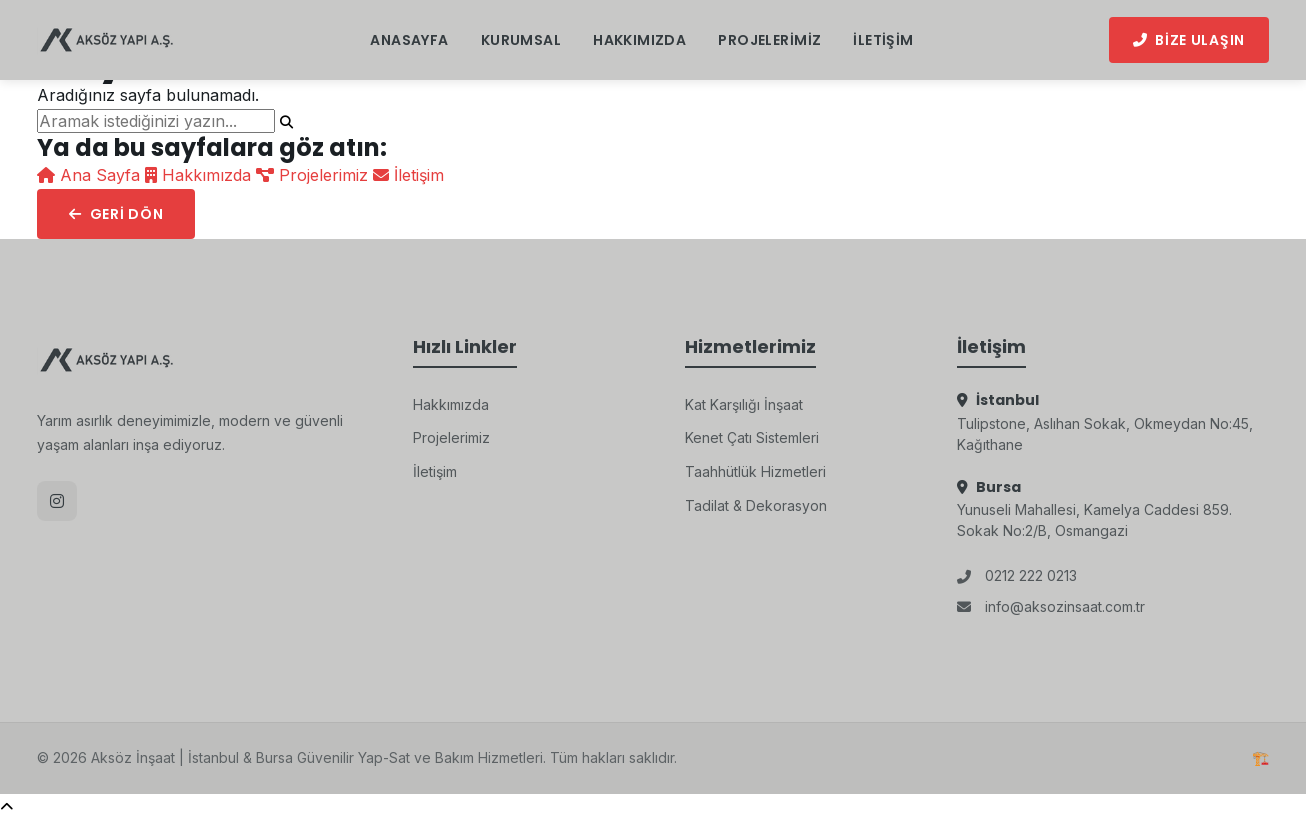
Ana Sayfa (91, 175)
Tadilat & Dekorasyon (756, 505)
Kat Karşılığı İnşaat (744, 404)
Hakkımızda (639, 40)
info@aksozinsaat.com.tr (1051, 606)
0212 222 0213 (1017, 575)
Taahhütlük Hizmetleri (755, 471)
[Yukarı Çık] (6, 807)
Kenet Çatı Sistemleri (752, 437)
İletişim (883, 40)
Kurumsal (521, 40)
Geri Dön (116, 214)
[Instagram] (57, 501)
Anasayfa (409, 40)
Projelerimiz (769, 40)
